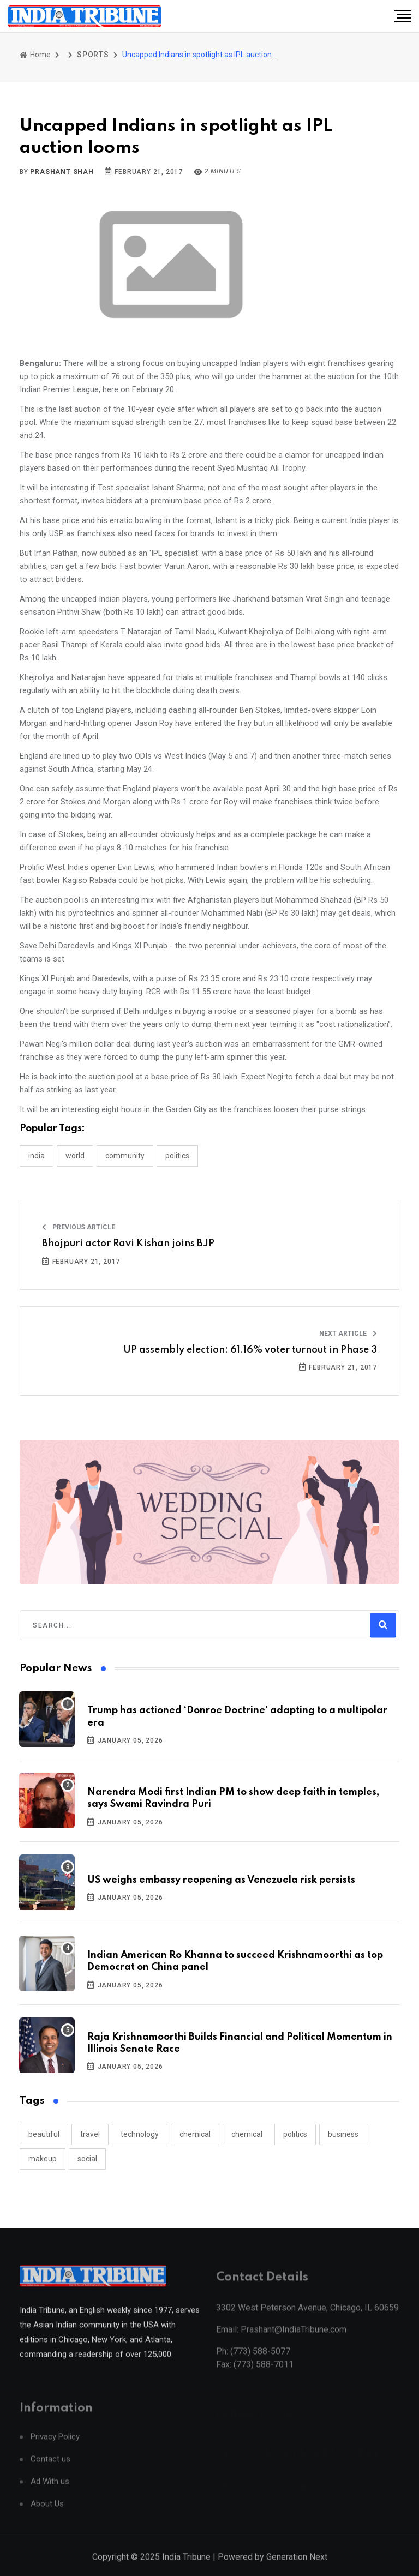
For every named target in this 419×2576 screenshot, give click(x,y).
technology (140, 2134)
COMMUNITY (125, 1155)
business (343, 2134)
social (87, 2158)
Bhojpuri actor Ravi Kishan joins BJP (128, 1243)
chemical (195, 2134)
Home (35, 54)
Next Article (348, 1333)
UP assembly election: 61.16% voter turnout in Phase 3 (250, 1350)
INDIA (36, 1155)
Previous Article (78, 1227)
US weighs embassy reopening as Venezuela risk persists (221, 1880)
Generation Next (296, 2568)
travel (90, 2134)
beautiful (43, 2134)
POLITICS (177, 1155)
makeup (42, 2158)
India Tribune (186, 2568)
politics (295, 2134)
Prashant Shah (61, 172)
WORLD (75, 1155)
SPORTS (93, 54)
